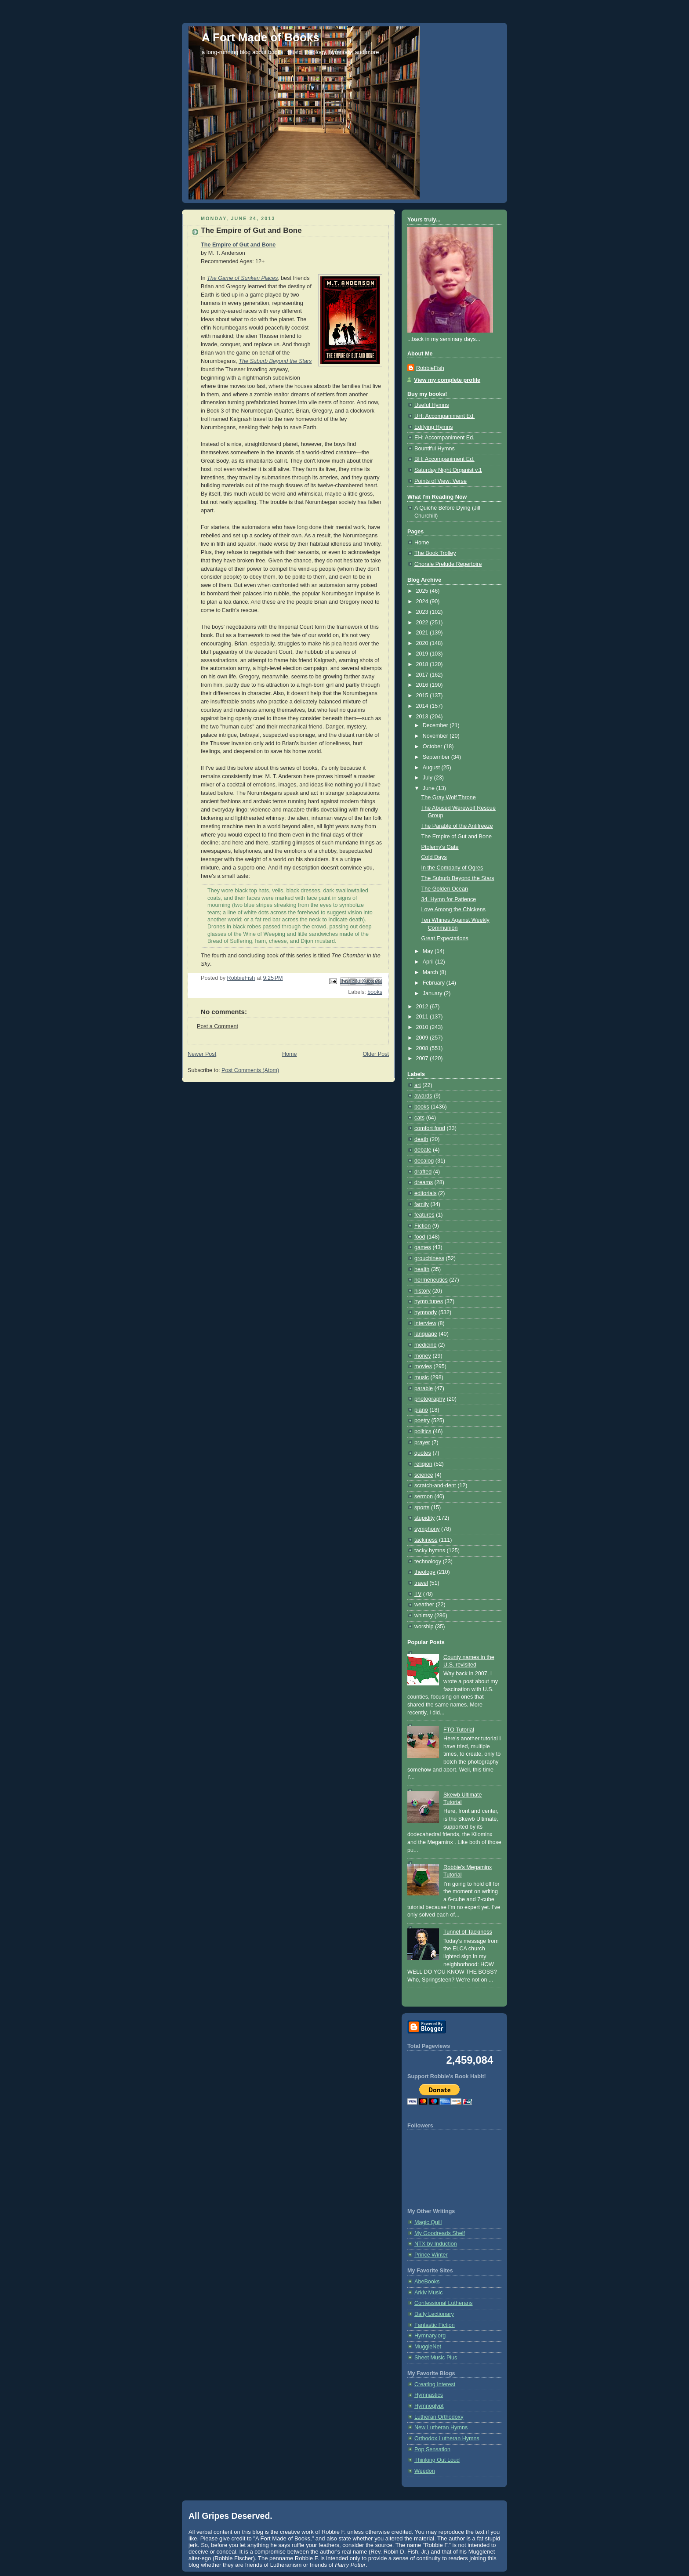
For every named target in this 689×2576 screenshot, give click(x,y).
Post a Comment (217, 1026)
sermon (423, 1496)
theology (424, 1572)
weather (424, 1604)
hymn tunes (428, 1301)
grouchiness (429, 1258)
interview (425, 1323)
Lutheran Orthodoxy (438, 2417)
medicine (425, 1345)
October (433, 746)
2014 (423, 706)
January (433, 993)
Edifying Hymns (433, 427)
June (429, 788)
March (431, 972)
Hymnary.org (430, 2336)
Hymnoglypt (429, 2406)
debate (423, 1150)
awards (423, 1096)
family (421, 1204)
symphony (426, 1529)
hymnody (425, 1312)
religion (423, 1464)
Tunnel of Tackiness (467, 1932)
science (423, 1475)
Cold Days (434, 857)
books (374, 992)
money (422, 1356)
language (425, 1334)
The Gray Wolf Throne (448, 797)
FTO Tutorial (458, 1730)
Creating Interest (434, 2384)
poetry (422, 1420)
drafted (423, 1172)
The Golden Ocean (444, 889)
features (424, 1215)
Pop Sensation (432, 2449)
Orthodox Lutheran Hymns (446, 2438)
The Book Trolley (435, 553)
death (421, 1139)
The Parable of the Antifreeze (457, 826)
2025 (423, 591)
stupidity (424, 1518)
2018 (423, 664)
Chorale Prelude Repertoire (448, 564)
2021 (423, 633)
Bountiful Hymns (434, 449)
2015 (423, 695)
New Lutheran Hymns (441, 2427)
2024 (423, 601)
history (422, 1291)
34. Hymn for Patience (448, 899)
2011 (423, 1017)
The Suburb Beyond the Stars (275, 361)
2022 (423, 623)
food (419, 1237)
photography (429, 1399)
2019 (423, 654)
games (422, 1247)
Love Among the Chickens (453, 909)
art (417, 1085)
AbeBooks (426, 2282)
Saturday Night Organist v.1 (448, 470)
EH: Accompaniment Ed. (444, 438)
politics (423, 1431)
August (432, 767)
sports (421, 1507)
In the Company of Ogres (452, 868)
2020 (423, 643)
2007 (423, 1058)
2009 (423, 1038)
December (436, 725)
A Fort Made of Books (260, 37)
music (421, 1377)
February (434, 983)
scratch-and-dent (435, 1485)
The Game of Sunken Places (242, 278)
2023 (423, 612)
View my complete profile (447, 380)
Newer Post (202, 1054)
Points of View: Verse (440, 481)
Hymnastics (428, 2395)
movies (423, 1366)
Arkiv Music (428, 2293)
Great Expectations (444, 938)
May (429, 951)
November (436, 736)
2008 (423, 1048)
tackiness (426, 1540)
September (437, 757)
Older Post (376, 1054)
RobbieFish (430, 368)
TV (417, 1594)
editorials (425, 1193)
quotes (422, 1453)
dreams (423, 1182)
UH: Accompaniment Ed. (444, 416)
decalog (424, 1161)
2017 (423, 675)
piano (421, 1410)
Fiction (422, 1226)
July (428, 778)
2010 (423, 1027)
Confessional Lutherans (443, 2303)
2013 (423, 717)
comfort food (429, 1128)
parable (423, 1388)
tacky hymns (429, 1550)
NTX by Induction (435, 2244)
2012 (423, 1007)
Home (289, 1054)
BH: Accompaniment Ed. (444, 459)
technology (427, 1561)
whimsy (423, 1615)
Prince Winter (431, 2255)
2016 (423, 685)
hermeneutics (431, 1280)
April (429, 962)
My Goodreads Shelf (439, 2233)
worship (423, 1626)
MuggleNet (427, 2347)
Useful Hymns (431, 405)
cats (419, 1118)
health (421, 1269)
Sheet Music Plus (435, 2358)
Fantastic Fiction (434, 2325)
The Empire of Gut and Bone (238, 245)
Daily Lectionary (434, 2314)
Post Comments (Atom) (250, 1070)
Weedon (424, 2471)
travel (421, 1583)
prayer (422, 1442)
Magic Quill (428, 2222)
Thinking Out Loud (437, 2460)
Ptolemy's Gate (440, 847)
